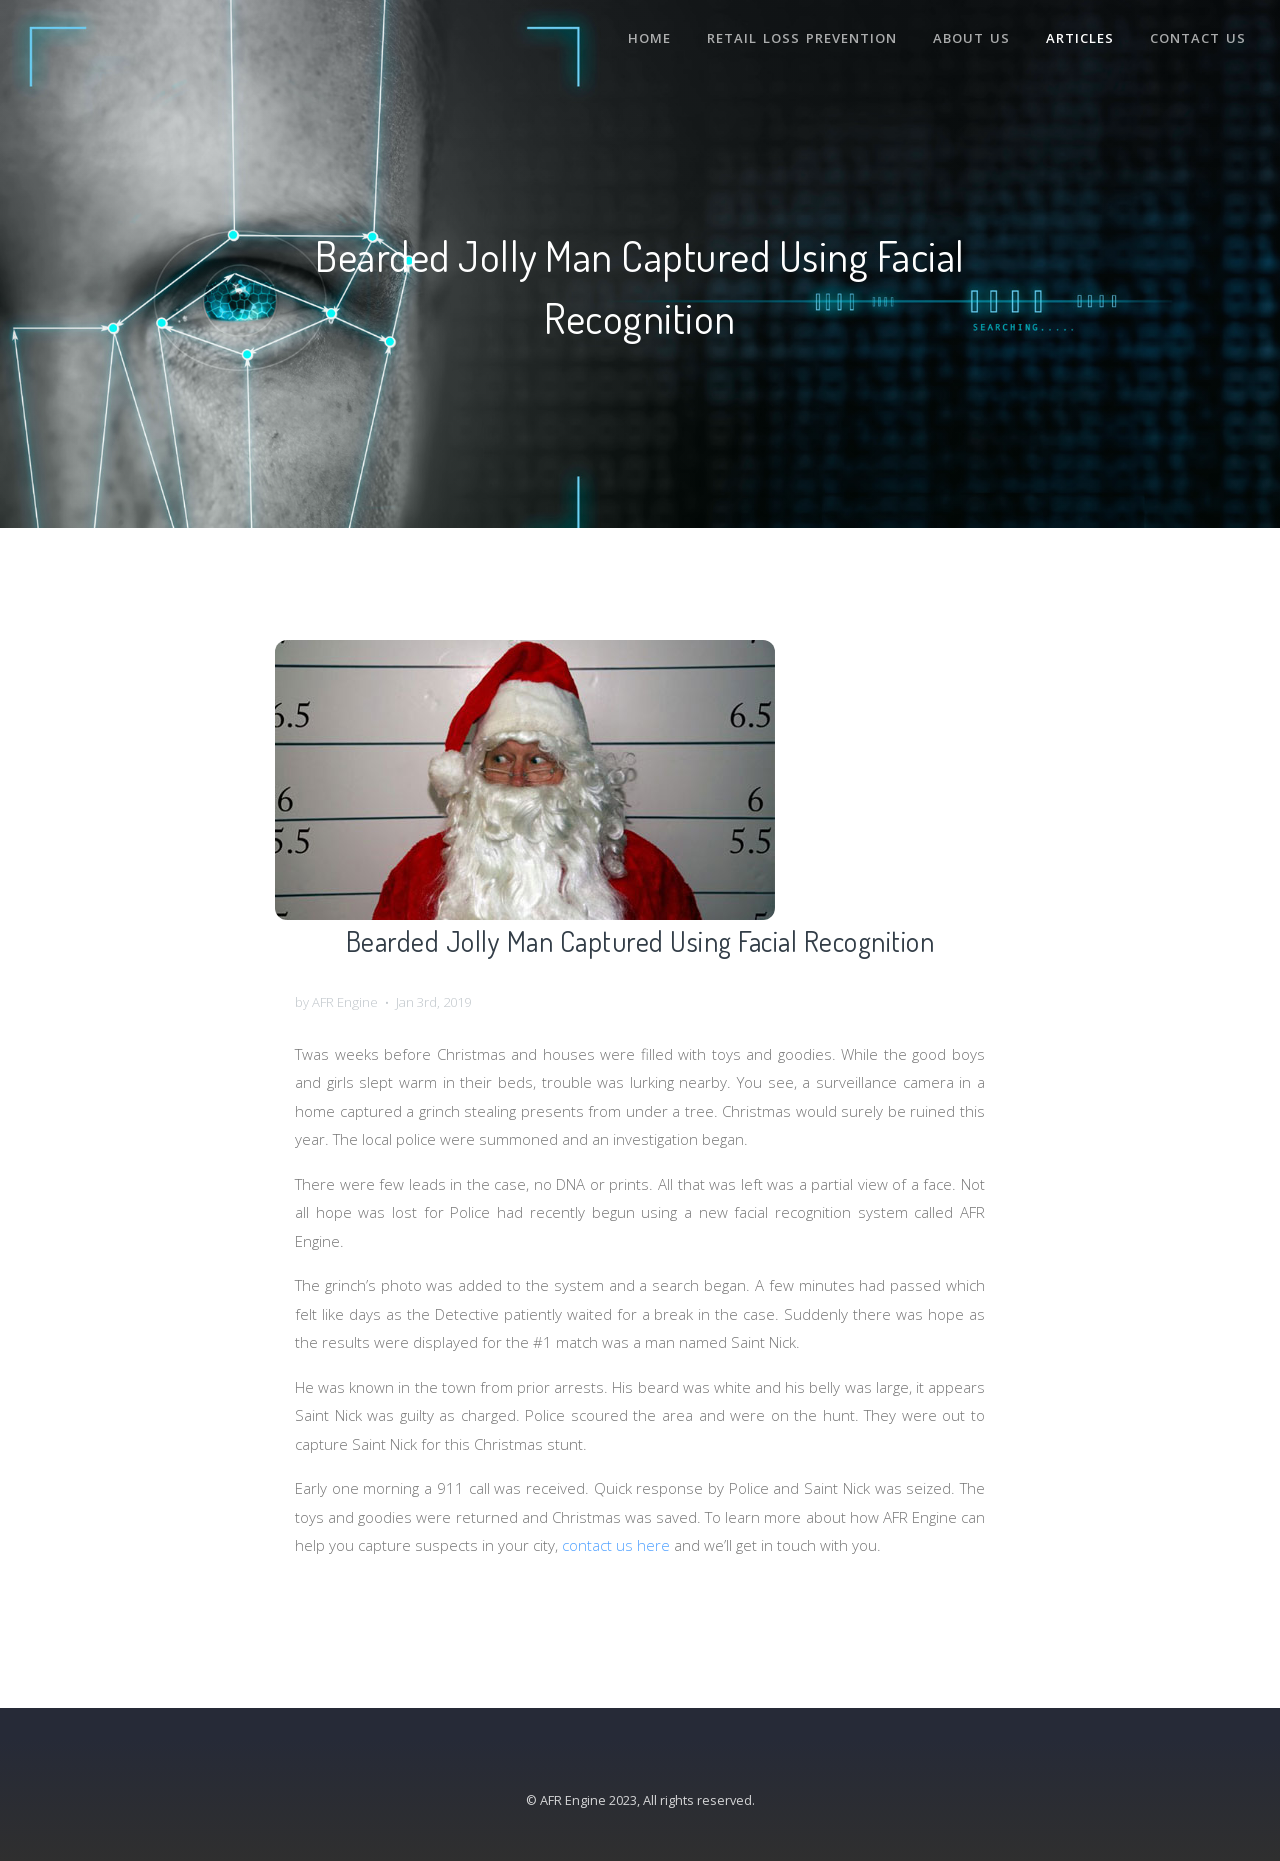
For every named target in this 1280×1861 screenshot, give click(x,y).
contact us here (616, 1545)
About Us (971, 38)
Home (649, 38)
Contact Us (1198, 38)
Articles (1080, 38)
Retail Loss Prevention (802, 38)
